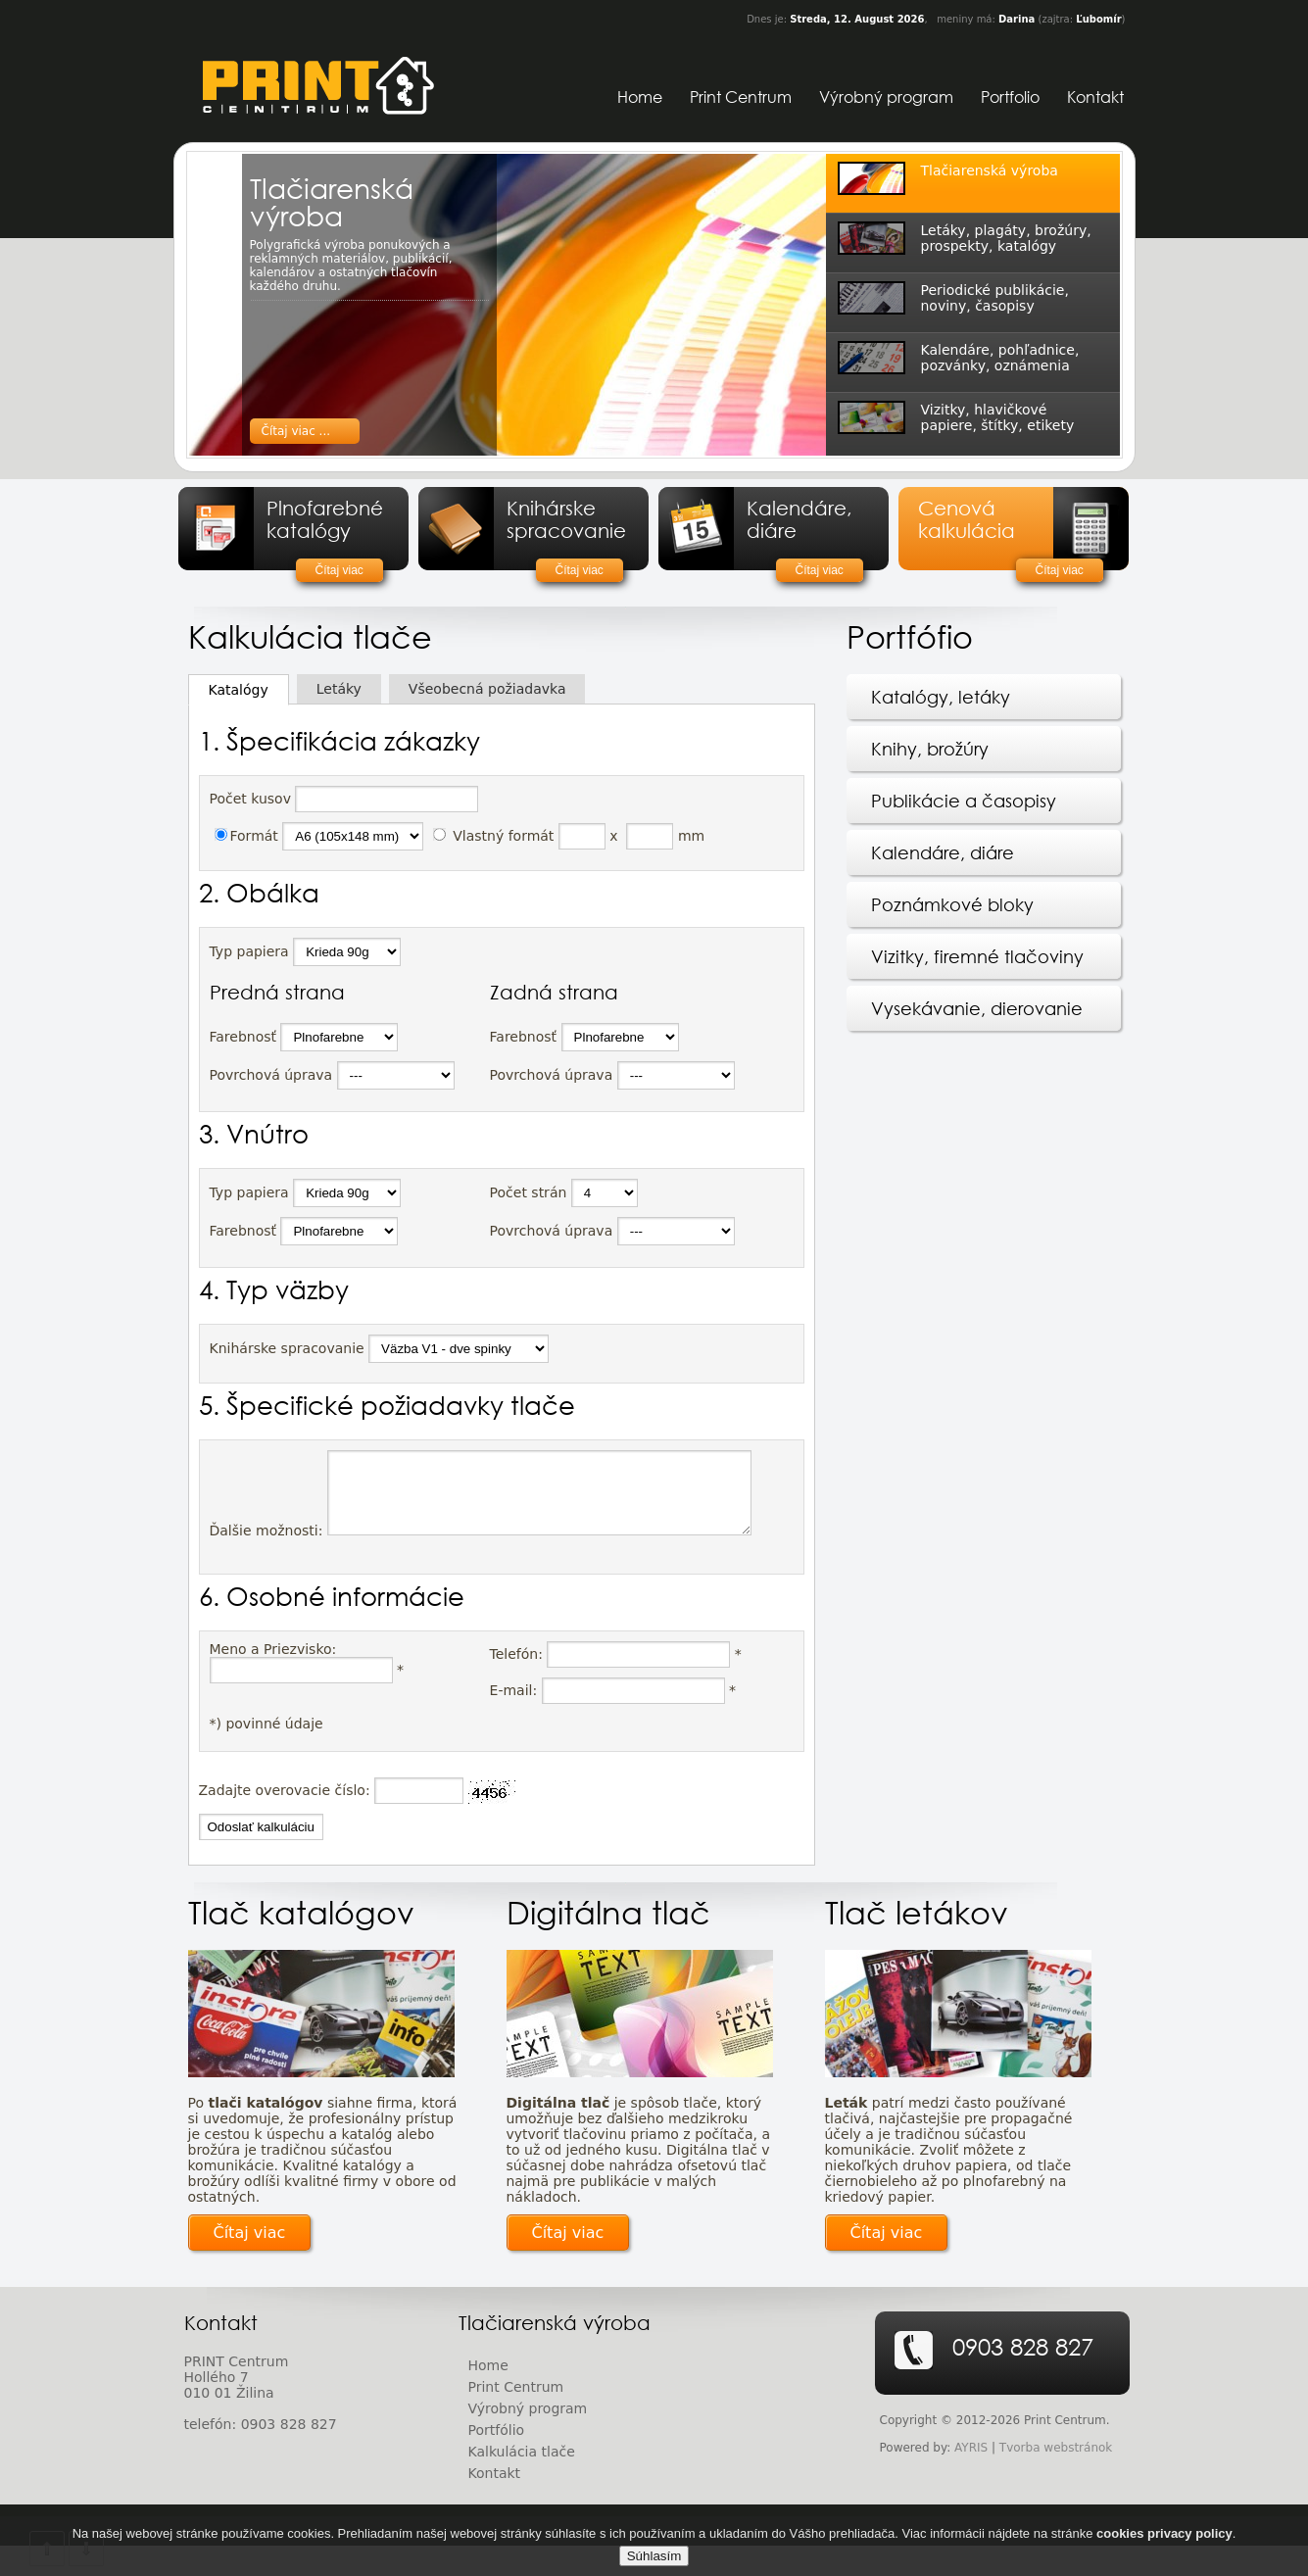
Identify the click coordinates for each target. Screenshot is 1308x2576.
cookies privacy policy (1164, 2544)
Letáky (339, 689)
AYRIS (971, 2478)
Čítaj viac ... (296, 431)
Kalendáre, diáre (942, 852)
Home (639, 96)
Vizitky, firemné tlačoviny (977, 956)
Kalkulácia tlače (521, 2482)
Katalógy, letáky (940, 696)
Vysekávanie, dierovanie (977, 1008)
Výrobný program (886, 96)
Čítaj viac (339, 570)
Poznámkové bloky (952, 904)
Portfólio (496, 2460)
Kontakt (1095, 96)
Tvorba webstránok (1055, 2478)
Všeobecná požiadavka (487, 689)
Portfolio (1010, 96)
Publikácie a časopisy (963, 800)
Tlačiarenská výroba (331, 200)
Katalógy (238, 690)
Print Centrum (741, 96)
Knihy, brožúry (930, 748)
